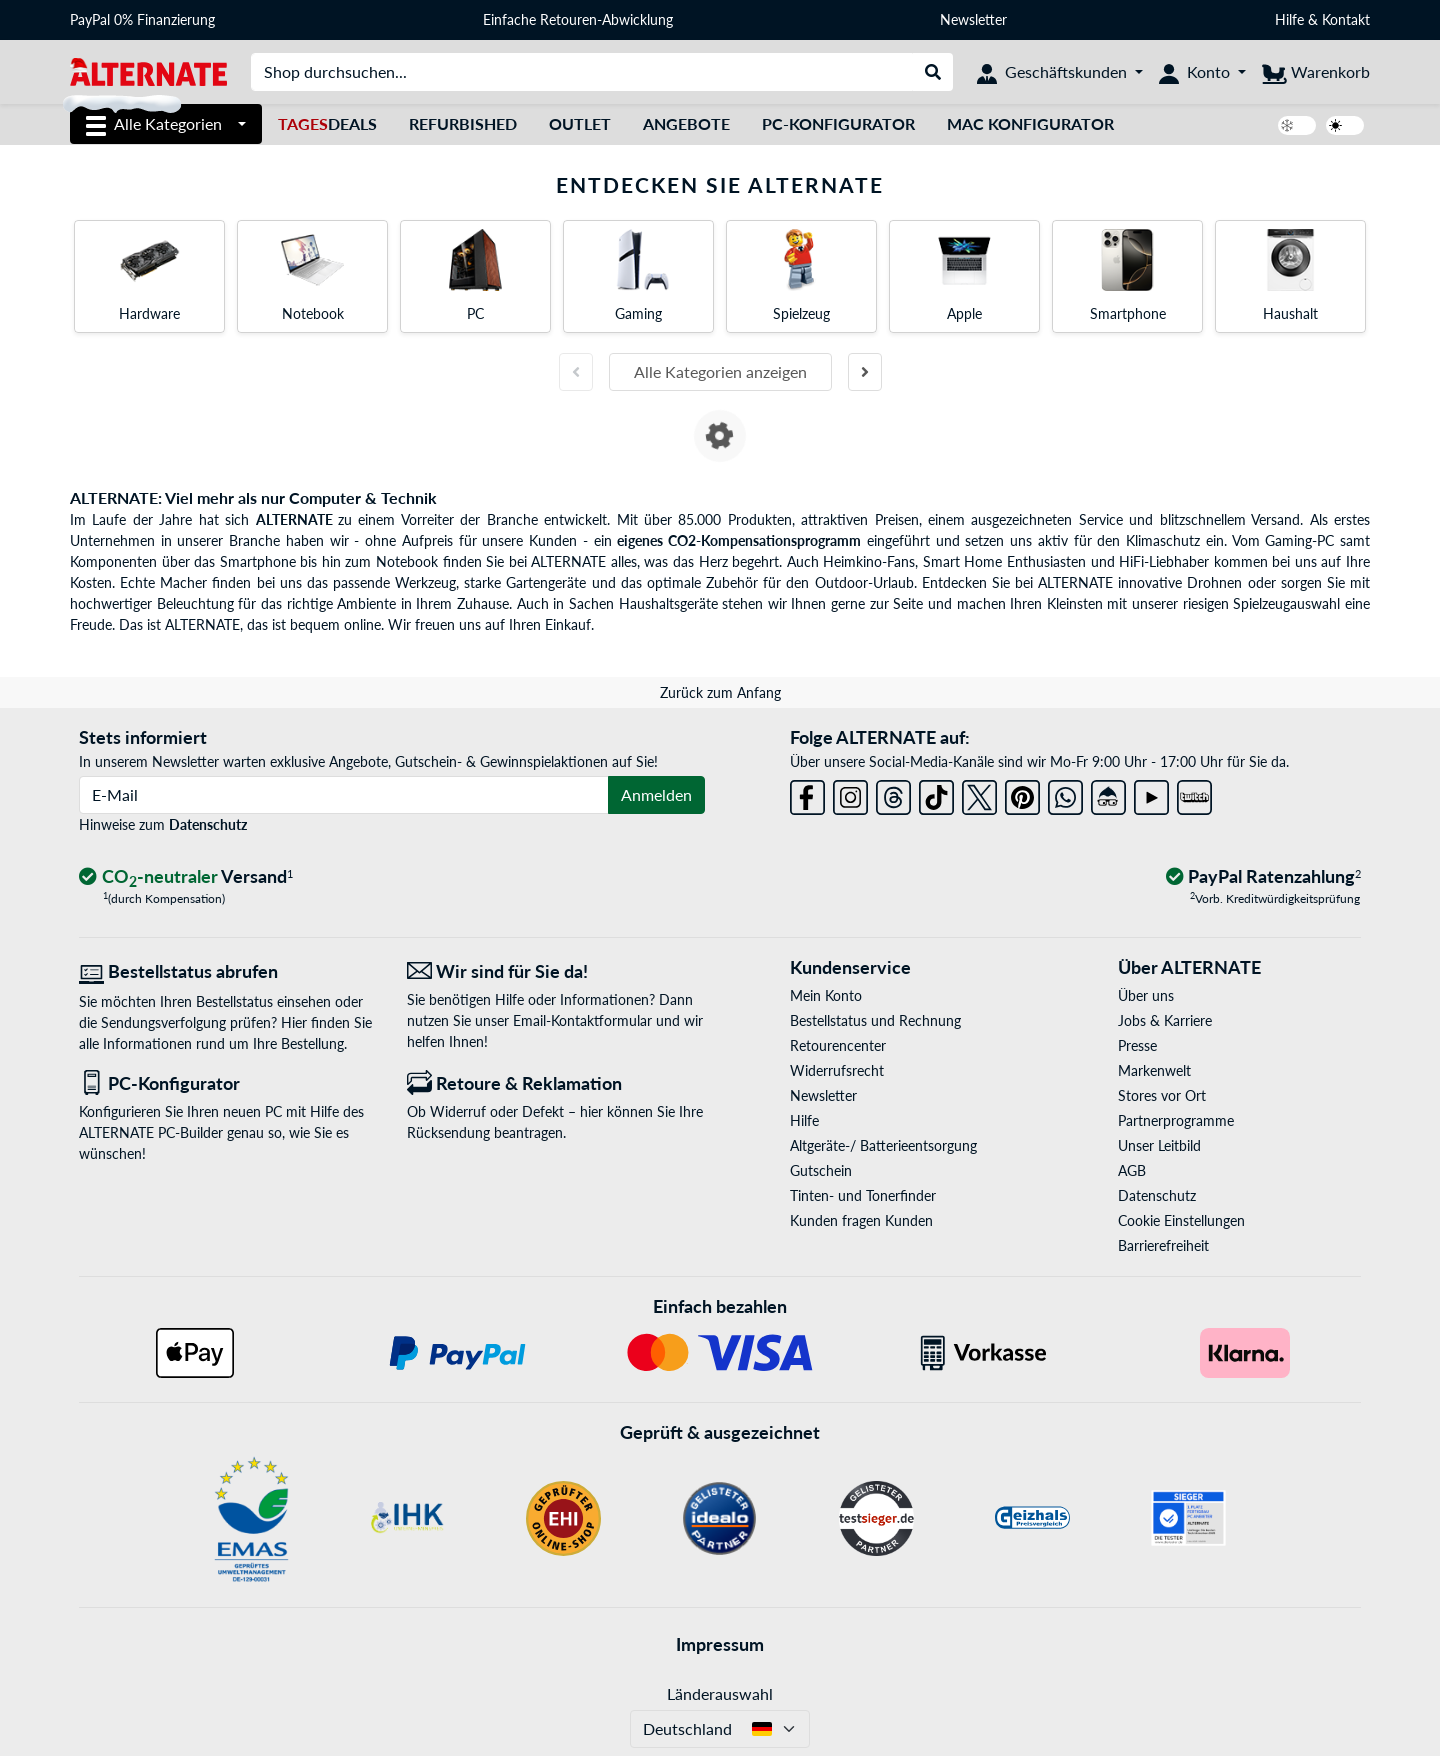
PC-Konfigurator (838, 123)
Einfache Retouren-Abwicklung (578, 19)
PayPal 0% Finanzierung (142, 19)
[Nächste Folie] (865, 372)
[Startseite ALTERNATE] (148, 70)
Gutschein (821, 1170)
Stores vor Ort (1162, 1095)
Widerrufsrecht (837, 1070)
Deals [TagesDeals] (327, 123)
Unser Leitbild (1159, 1145)
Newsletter (973, 19)
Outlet (580, 123)
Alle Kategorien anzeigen (720, 371)
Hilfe (1289, 19)
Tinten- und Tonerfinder (863, 1195)
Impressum (720, 1644)
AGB (1132, 1170)
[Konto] (1202, 72)
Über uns (1146, 995)
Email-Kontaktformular (582, 1020)
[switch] (1297, 125)
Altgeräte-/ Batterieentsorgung (883, 1145)
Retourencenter (838, 1045)
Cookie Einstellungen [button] (1181, 1220)
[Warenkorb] (1316, 72)
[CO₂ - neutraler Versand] (186, 877)
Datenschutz (208, 824)
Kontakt (1346, 19)
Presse (1137, 1045)
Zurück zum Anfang (720, 692)
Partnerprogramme (1176, 1120)
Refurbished (463, 123)
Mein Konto (826, 995)
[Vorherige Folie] (576, 372)
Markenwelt (1154, 1070)
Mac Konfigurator (1030, 123)
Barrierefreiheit (1163, 1245)
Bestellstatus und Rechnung (875, 1020)
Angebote (686, 123)
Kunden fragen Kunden (861, 1220)
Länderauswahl (720, 1693)
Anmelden (656, 794)
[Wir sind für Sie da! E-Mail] (556, 971)
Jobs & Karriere (1165, 1020)
